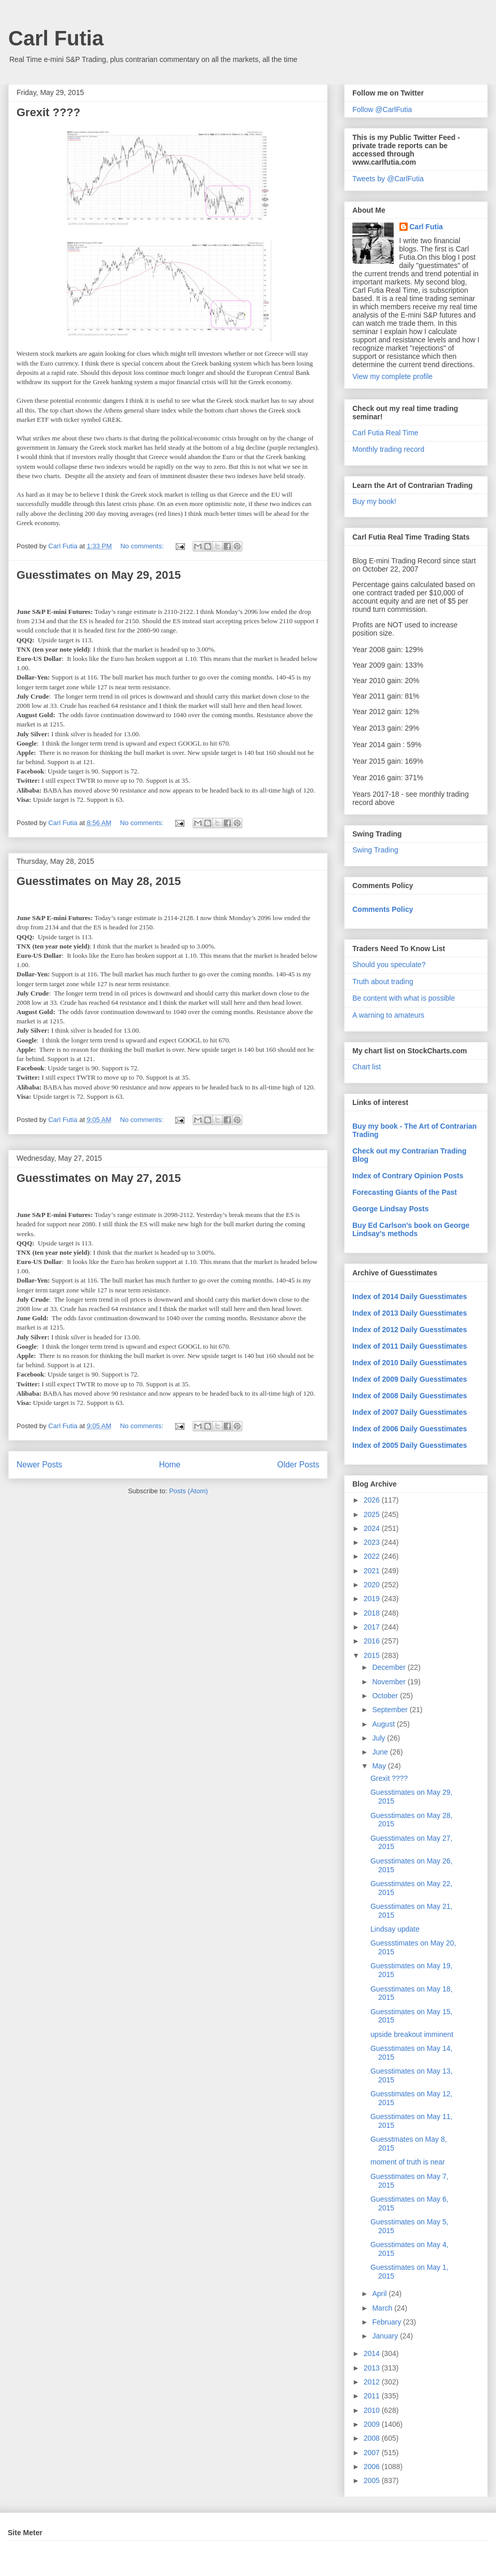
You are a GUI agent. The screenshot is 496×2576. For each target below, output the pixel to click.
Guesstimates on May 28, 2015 (99, 881)
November (389, 1682)
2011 (373, 2396)
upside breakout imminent (411, 2034)
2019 (373, 1598)
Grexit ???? (48, 112)
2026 (373, 1500)
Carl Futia (55, 38)
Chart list (366, 1067)
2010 (373, 2410)
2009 (373, 2424)
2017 (373, 1627)
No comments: (142, 546)
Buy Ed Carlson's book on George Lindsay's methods (411, 1229)
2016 (373, 1641)
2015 (373, 1655)
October (386, 1696)
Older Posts (298, 1464)
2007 (373, 2452)
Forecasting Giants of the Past (404, 1192)
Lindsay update (395, 1929)
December (389, 1667)
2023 (373, 1542)
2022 (373, 1556)
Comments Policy (382, 909)
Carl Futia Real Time (385, 433)
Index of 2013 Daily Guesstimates (409, 1313)
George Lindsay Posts (390, 1209)
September (390, 1709)
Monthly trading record (388, 449)
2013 (373, 2368)
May (380, 1766)
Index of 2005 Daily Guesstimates (409, 1445)
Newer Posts (39, 1464)
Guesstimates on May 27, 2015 (99, 1178)
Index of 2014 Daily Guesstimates (409, 1296)
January (386, 2336)
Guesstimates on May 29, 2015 (99, 574)
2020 (373, 1585)
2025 (373, 1514)
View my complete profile (392, 376)
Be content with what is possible (403, 998)
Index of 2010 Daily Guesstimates (409, 1362)
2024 (373, 1528)
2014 (373, 2353)
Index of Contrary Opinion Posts (407, 1176)
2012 (373, 2382)
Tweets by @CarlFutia (388, 179)
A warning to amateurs (388, 1015)
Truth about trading (382, 981)
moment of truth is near (407, 2162)
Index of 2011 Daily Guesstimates (409, 1346)
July (379, 1738)
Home (170, 1464)
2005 (373, 2480)
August (384, 1724)
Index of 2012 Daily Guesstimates (409, 1329)
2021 (373, 1571)
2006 (373, 2466)
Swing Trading (375, 850)
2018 (373, 1613)
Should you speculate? (389, 964)
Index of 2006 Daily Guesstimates (409, 1429)
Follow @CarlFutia (382, 109)
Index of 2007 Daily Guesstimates (409, 1412)
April (380, 2293)
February (387, 2322)
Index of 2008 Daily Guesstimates (409, 1396)
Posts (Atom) (188, 1491)
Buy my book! (374, 501)
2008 (373, 2438)
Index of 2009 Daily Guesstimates (409, 1379)
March (383, 2308)
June (381, 1752)
